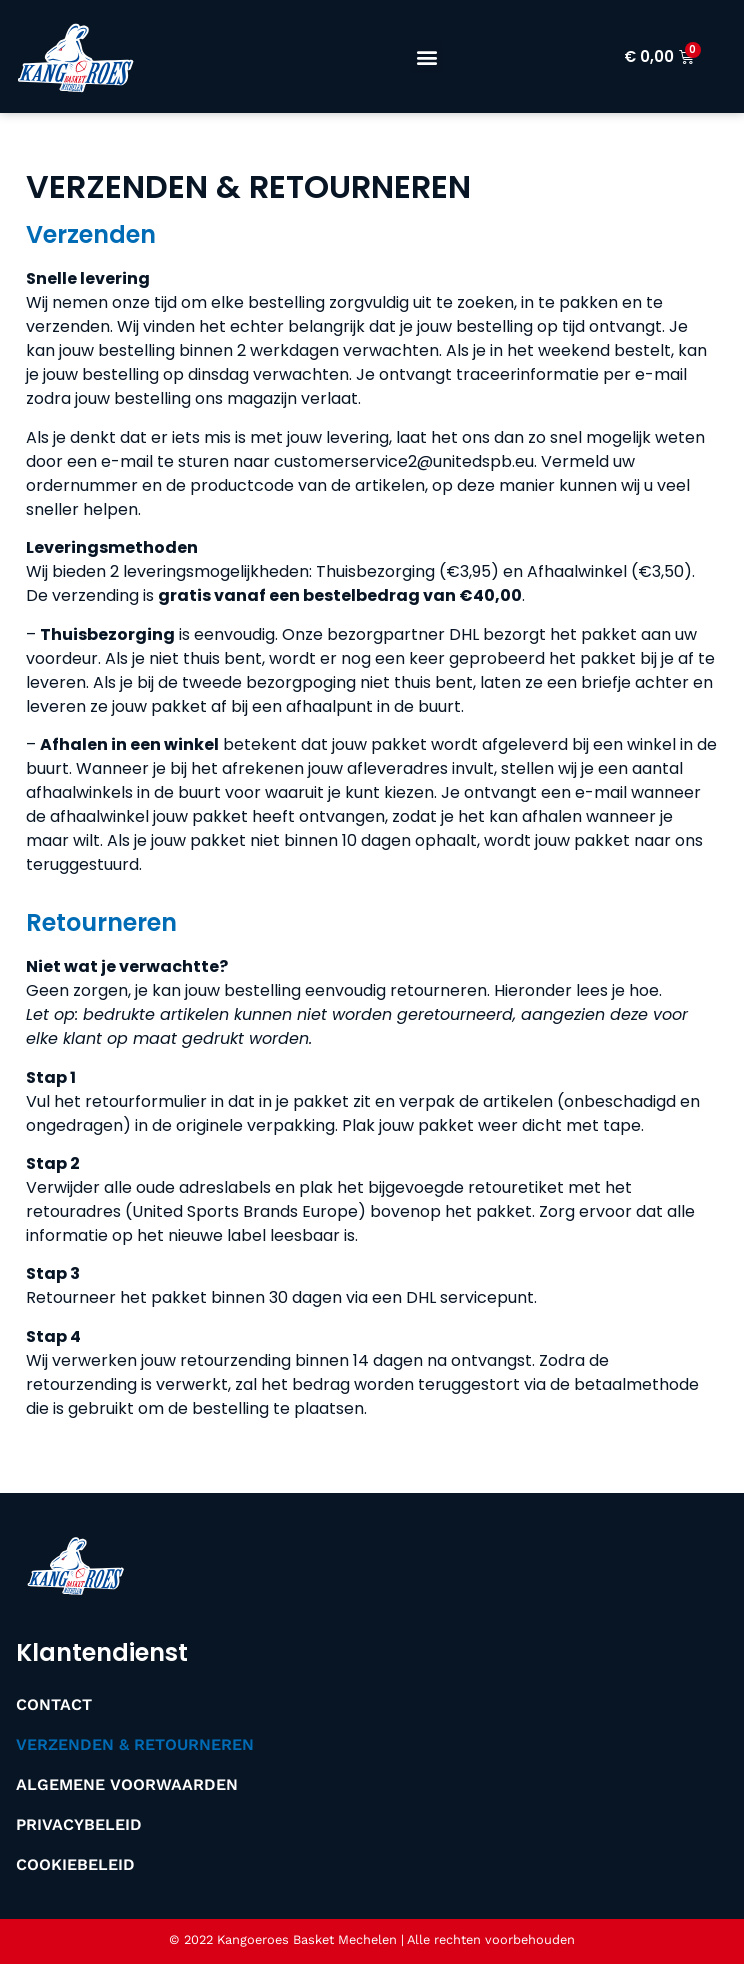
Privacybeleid (79, 1824)
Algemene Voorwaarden (127, 1784)
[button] (426, 56)
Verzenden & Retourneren (135, 1744)
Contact (54, 1704)
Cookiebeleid (75, 1864)
